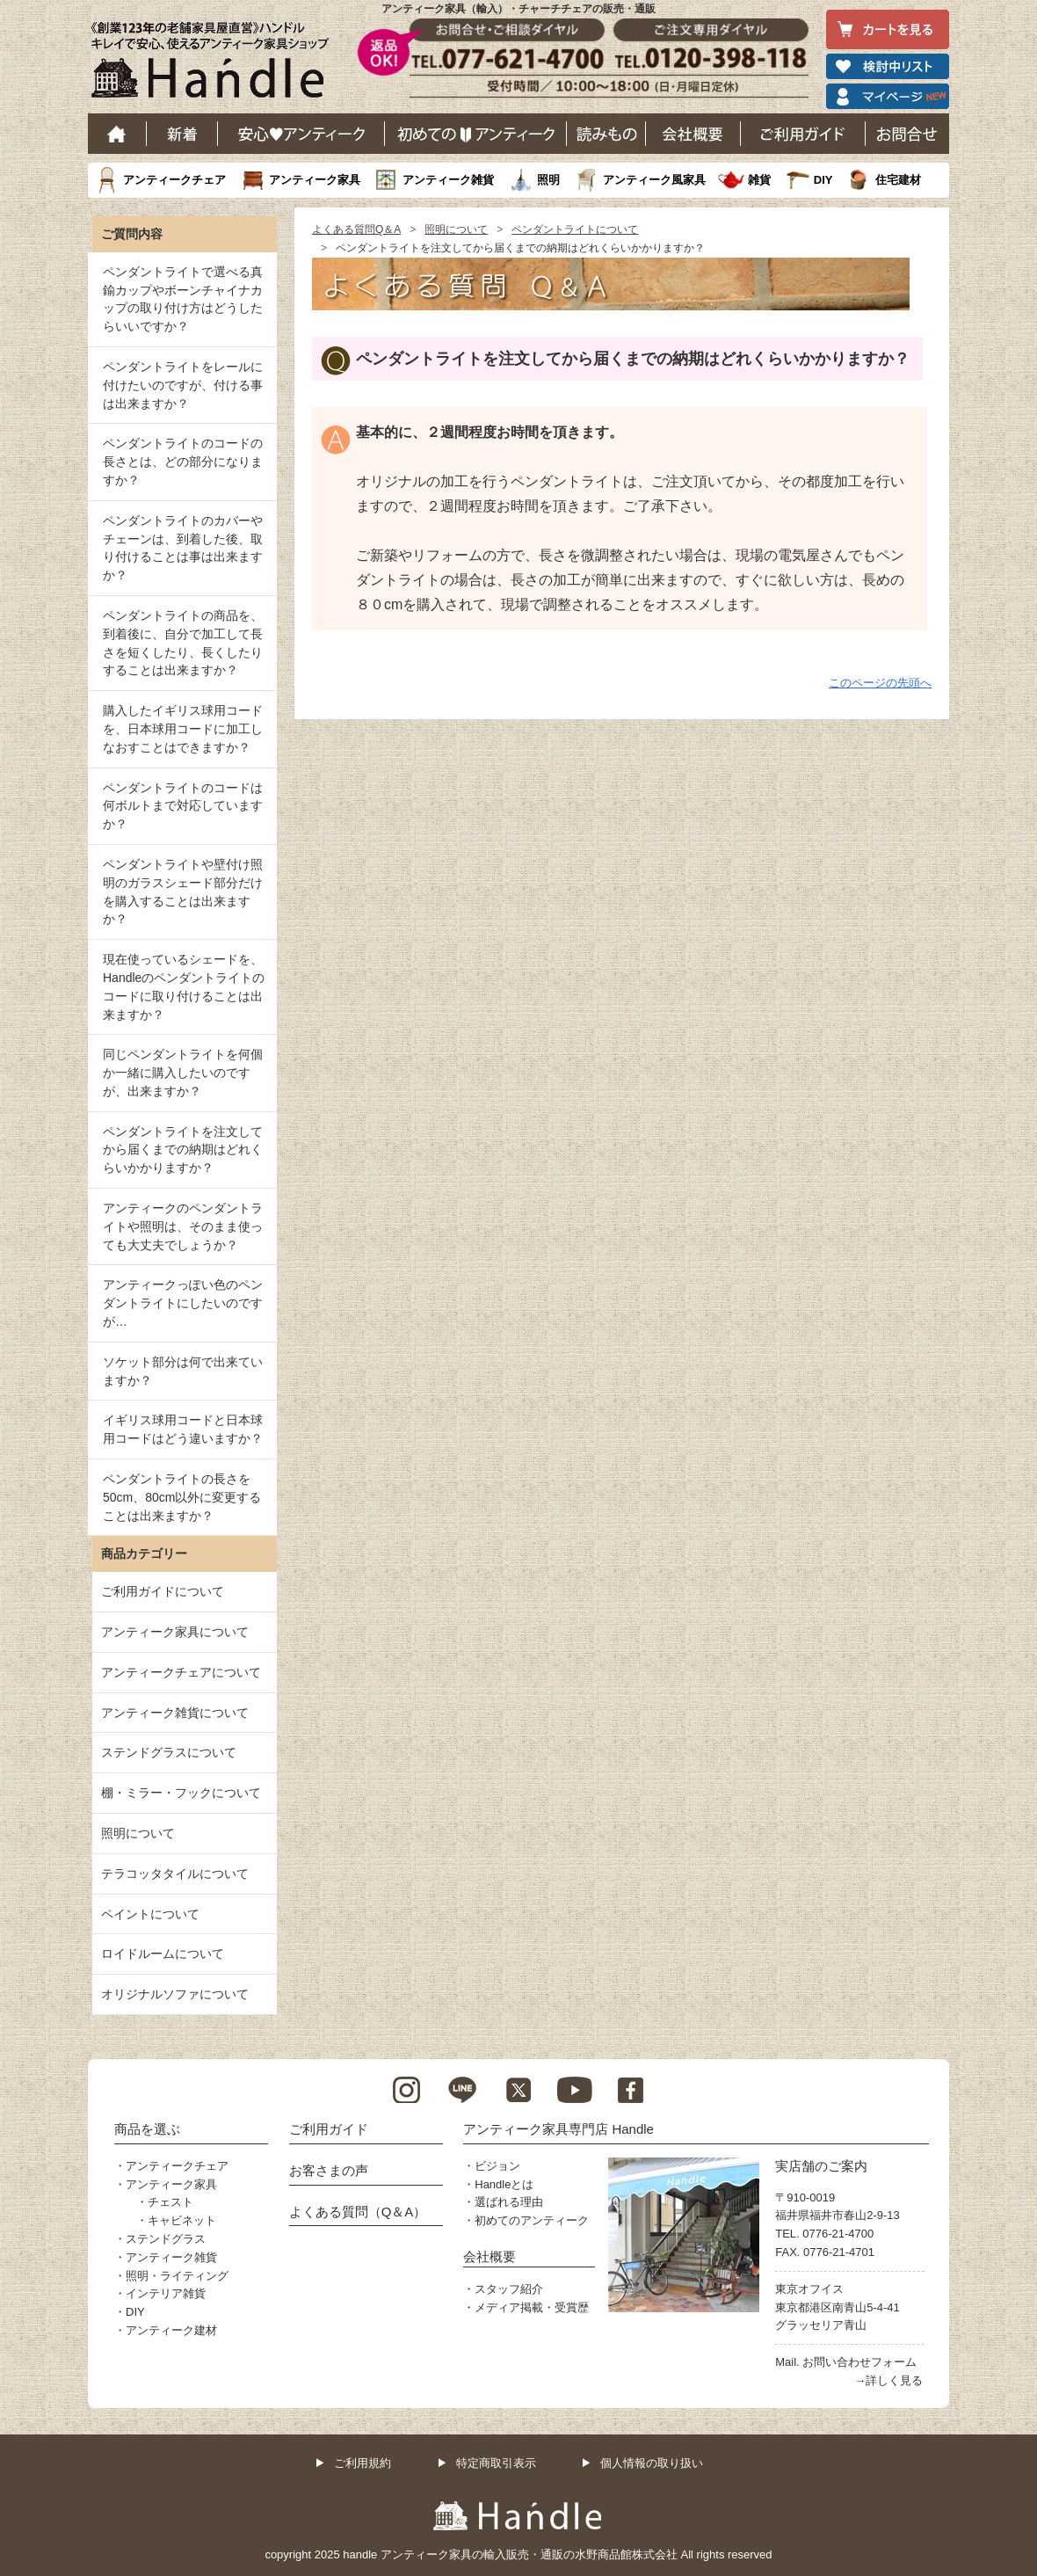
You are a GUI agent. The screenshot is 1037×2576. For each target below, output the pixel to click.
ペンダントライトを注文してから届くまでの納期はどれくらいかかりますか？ (183, 1149)
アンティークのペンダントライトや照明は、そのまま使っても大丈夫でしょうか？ (183, 1226)
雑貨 (759, 179)
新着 (182, 133)
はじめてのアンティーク (476, 133)
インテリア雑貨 (166, 2293)
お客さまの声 (328, 2170)
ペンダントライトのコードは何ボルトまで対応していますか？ (183, 806)
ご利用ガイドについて (162, 1591)
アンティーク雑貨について (175, 1713)
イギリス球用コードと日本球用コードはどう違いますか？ (183, 1429)
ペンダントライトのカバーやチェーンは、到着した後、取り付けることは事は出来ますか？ (183, 547)
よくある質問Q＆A (356, 229)
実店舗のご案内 (821, 2165)
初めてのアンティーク (532, 2220)
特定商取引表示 (496, 2463)
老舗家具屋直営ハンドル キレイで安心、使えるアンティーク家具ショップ (216, 64)
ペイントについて (150, 1914)
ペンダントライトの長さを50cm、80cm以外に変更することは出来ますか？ (182, 1497)
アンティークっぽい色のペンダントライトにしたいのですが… (183, 1302)
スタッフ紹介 (509, 2289)
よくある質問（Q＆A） (358, 2211)
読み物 (606, 133)
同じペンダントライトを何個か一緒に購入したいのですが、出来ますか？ (183, 1072)
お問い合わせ (907, 133)
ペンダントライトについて (574, 229)
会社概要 (693, 133)
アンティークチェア (174, 179)
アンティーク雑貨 (448, 179)
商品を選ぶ (147, 2128)
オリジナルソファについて (175, 1994)
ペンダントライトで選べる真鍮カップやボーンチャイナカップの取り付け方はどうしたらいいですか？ (183, 299)
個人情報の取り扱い (651, 2463)
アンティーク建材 (171, 2330)
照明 (548, 179)
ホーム (117, 133)
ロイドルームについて (162, 1954)
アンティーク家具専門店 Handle (558, 2128)
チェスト (170, 2202)
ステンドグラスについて (168, 1752)
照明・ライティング (177, 2275)
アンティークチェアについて (181, 1672)
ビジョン (497, 2165)
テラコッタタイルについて (175, 1874)
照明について (456, 229)
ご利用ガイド (803, 133)
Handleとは (504, 2184)
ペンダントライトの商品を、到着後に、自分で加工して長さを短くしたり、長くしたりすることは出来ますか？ (183, 642)
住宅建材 (898, 179)
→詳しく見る (888, 2380)
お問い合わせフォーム (859, 2362)
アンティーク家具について (175, 1632)
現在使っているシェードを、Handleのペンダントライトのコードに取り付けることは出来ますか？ (184, 986)
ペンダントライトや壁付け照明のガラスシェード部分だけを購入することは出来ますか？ (183, 891)
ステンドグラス (166, 2238)
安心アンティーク (301, 133)
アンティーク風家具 (654, 179)
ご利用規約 (362, 2463)
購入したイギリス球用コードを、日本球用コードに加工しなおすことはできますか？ (183, 728)
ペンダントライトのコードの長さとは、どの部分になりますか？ (183, 461)
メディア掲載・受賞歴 (532, 2307)
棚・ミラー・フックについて (181, 1793)
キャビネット (182, 2220)
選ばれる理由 (509, 2202)
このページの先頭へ (880, 682)
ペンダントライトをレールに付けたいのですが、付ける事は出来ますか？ (183, 385)
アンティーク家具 (314, 179)
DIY (823, 179)
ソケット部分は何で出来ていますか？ (183, 1371)
